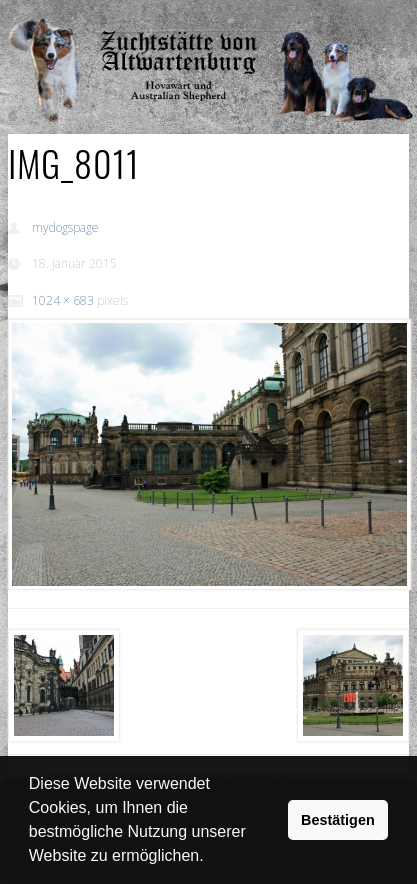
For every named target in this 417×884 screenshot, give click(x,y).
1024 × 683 (63, 300)
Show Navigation (339, 20)
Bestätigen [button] (338, 820)
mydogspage (65, 227)
